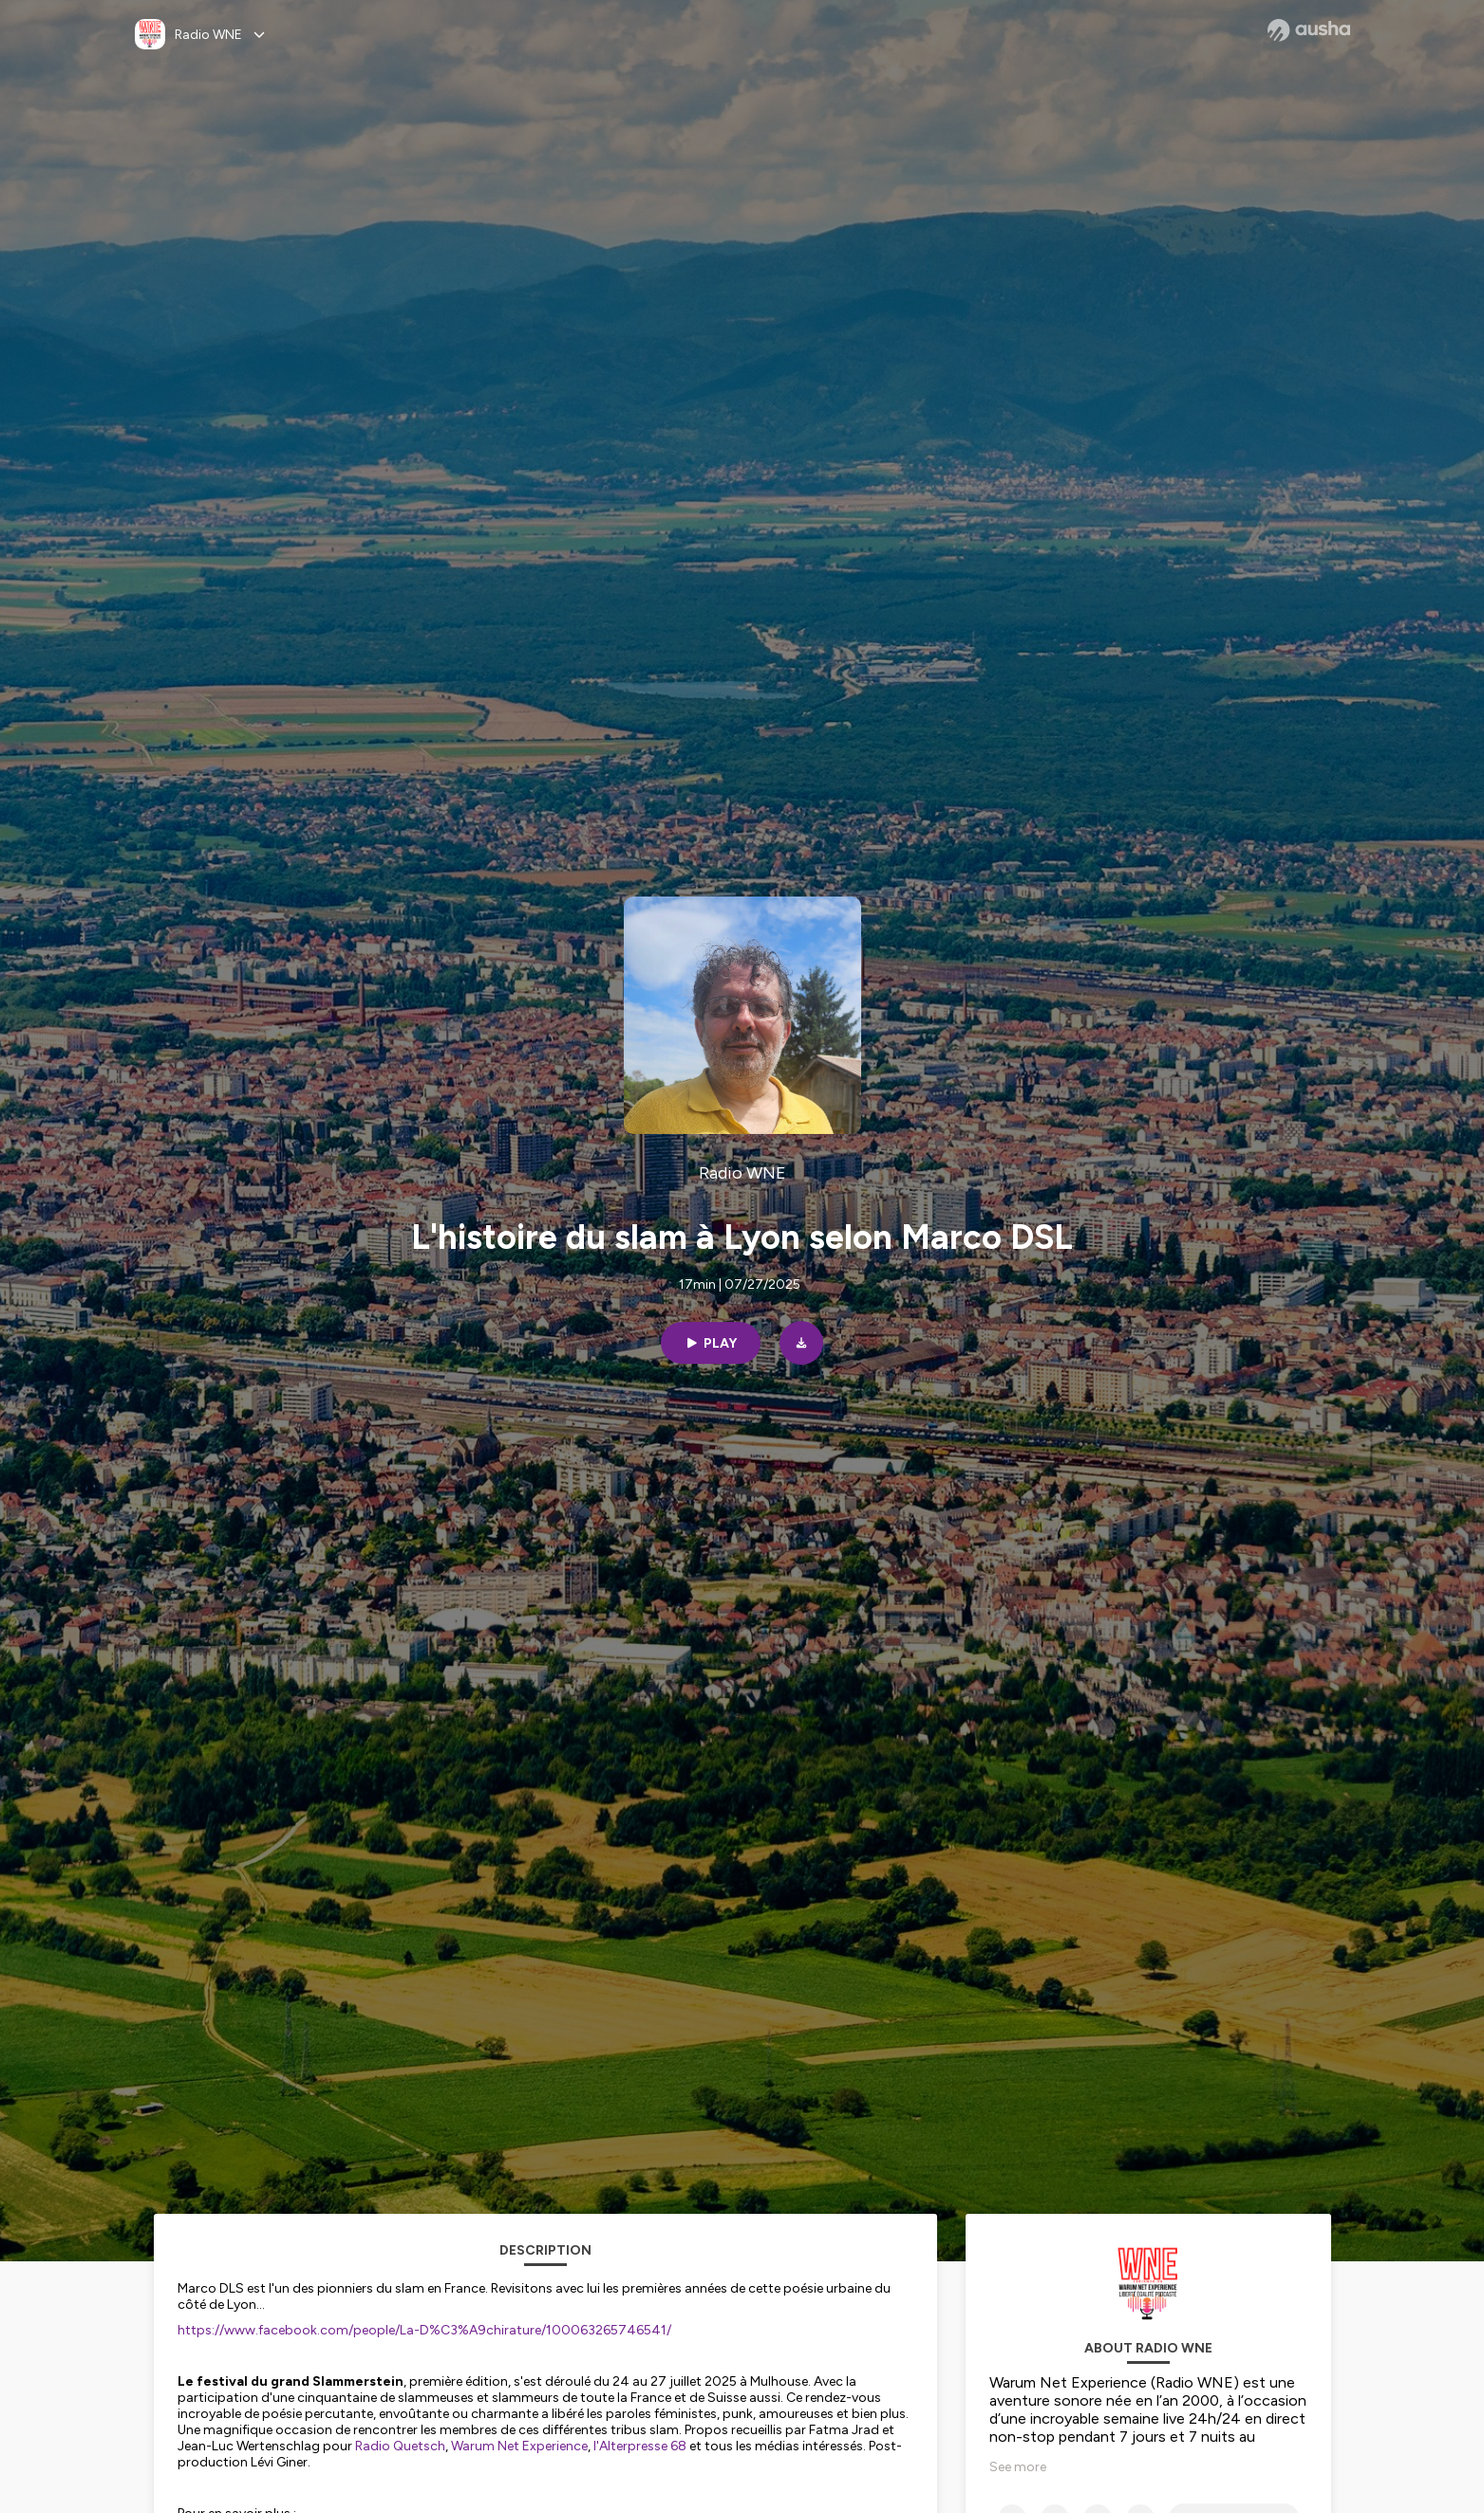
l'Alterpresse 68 (639, 2446)
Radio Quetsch (400, 2446)
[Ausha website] (1309, 30)
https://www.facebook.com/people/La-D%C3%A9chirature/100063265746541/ (424, 2330)
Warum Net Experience (519, 2446)
